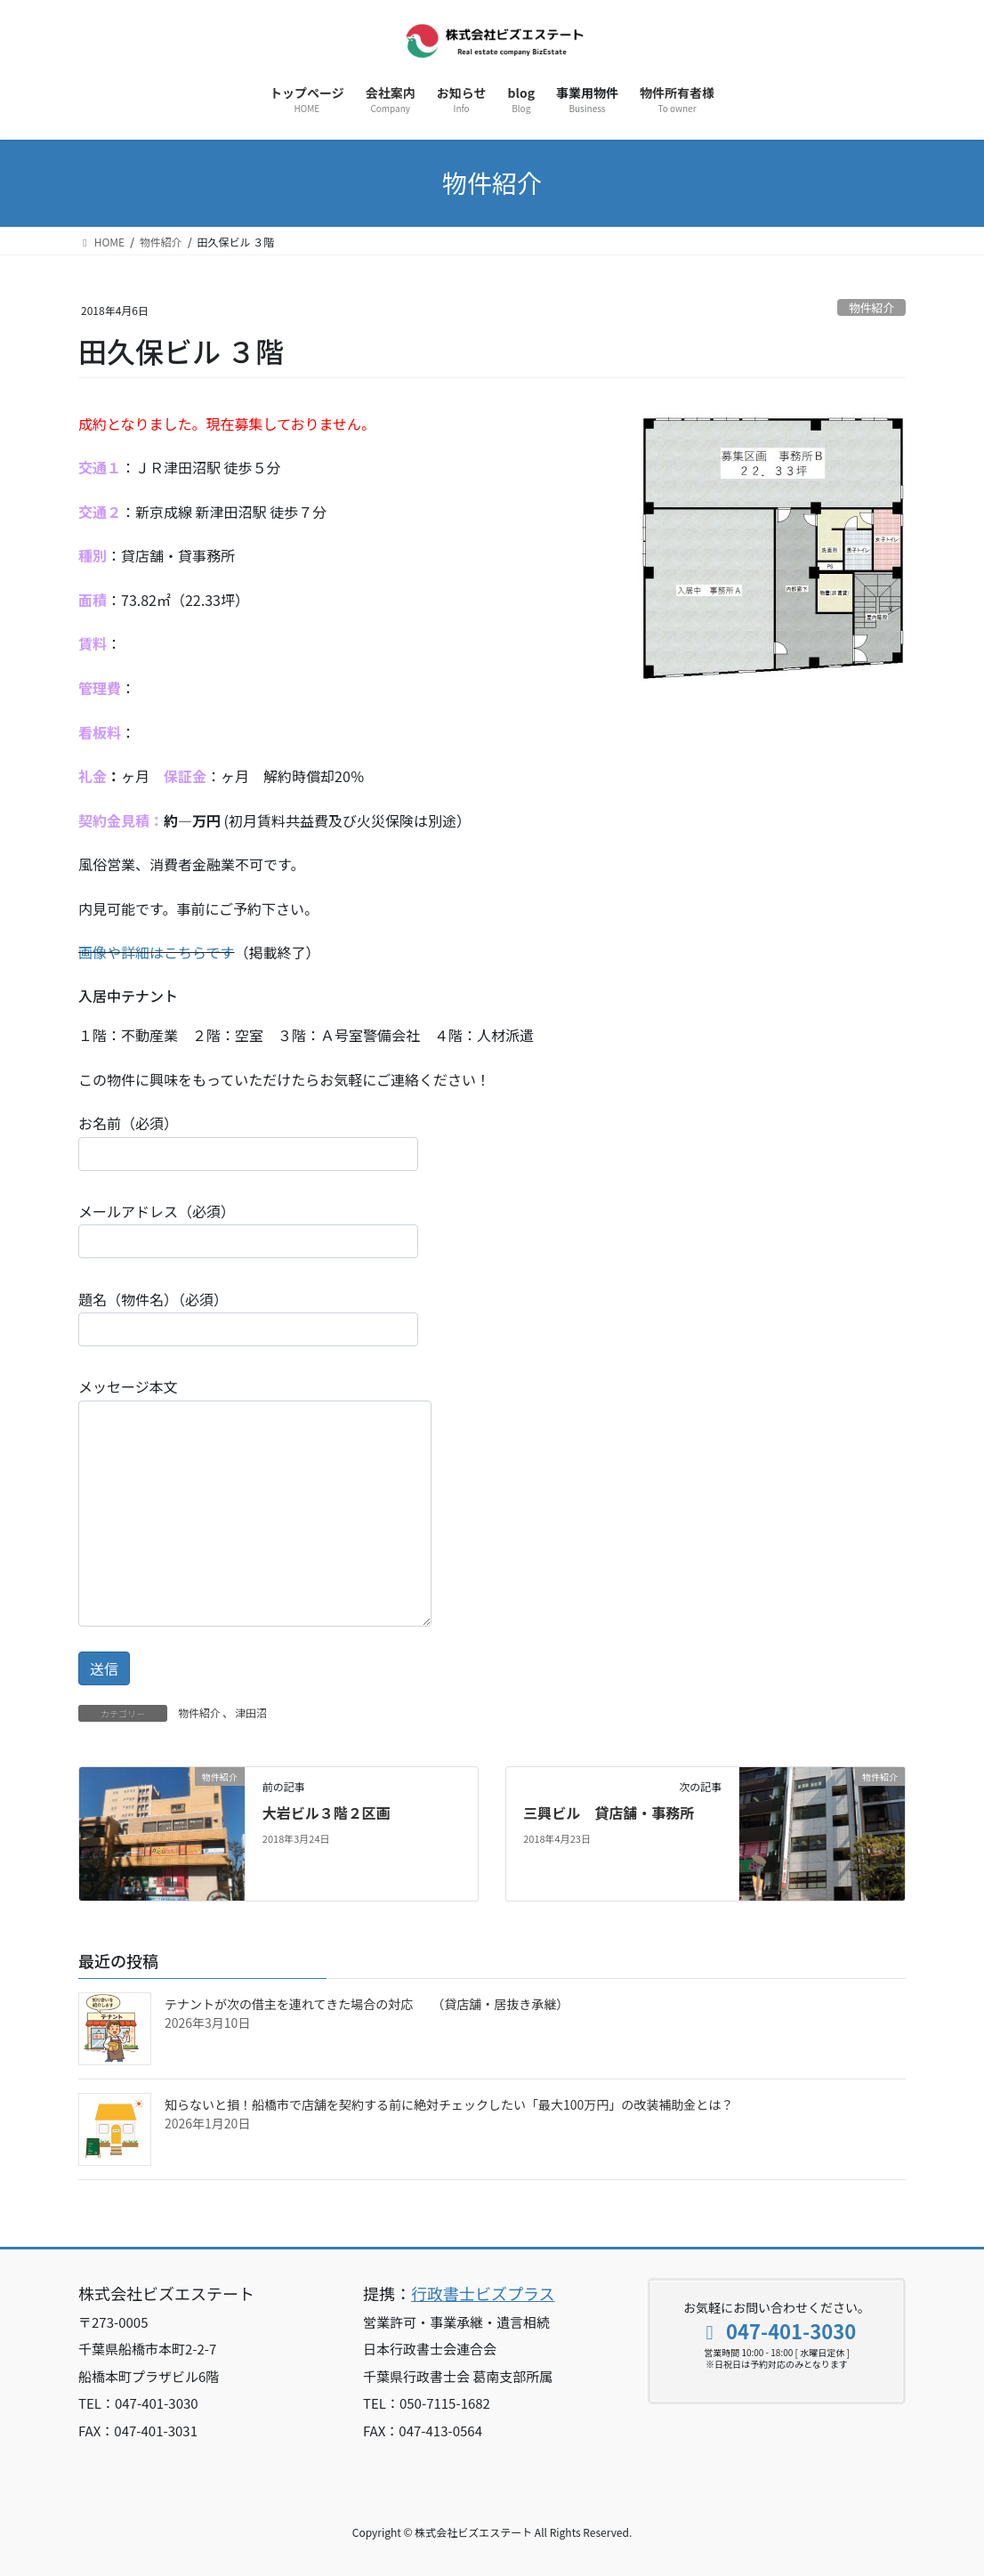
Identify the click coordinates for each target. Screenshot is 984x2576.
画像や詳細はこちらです (156, 952)
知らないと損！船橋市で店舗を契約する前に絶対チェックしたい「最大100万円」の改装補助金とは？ (449, 2104)
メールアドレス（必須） (248, 1229)
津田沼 (251, 1712)
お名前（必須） (248, 1141)
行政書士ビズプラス (483, 2293)
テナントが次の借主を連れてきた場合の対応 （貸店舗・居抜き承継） (367, 2004)
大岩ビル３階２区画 (326, 1812)
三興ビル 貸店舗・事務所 (608, 1812)
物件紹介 (871, 307)
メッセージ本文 (255, 1501)
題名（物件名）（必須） (248, 1317)
